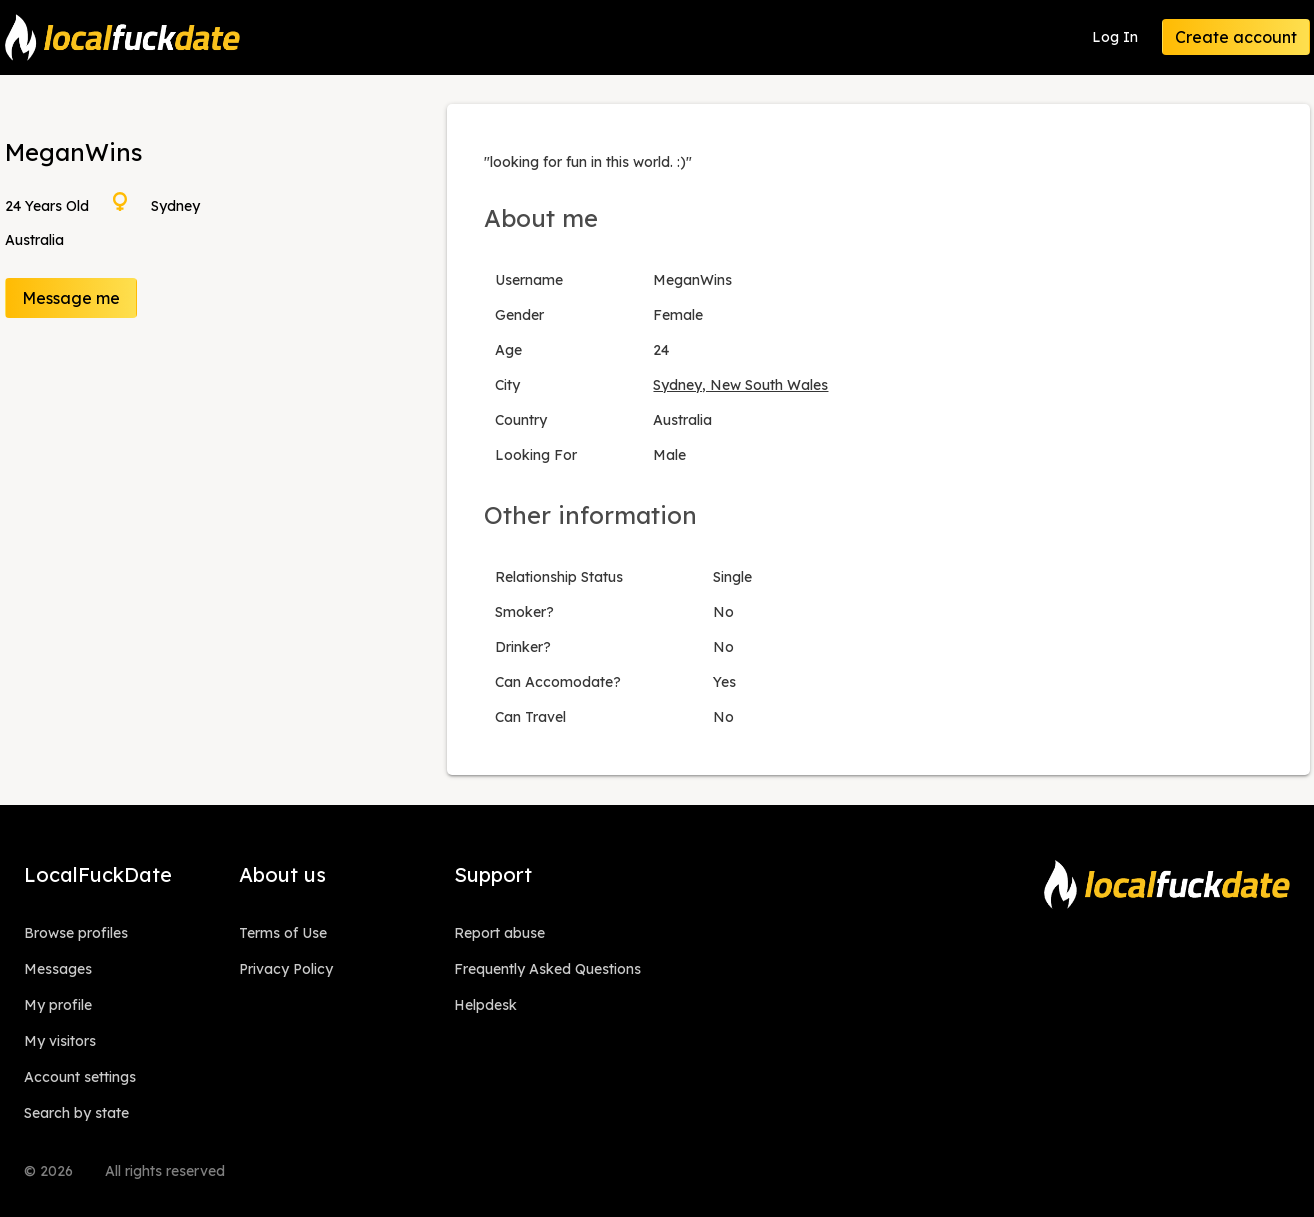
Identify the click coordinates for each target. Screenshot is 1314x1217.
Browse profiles (76, 933)
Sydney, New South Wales (740, 385)
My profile (58, 1005)
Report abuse (499, 933)
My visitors (60, 1041)
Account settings (80, 1077)
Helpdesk (485, 1005)
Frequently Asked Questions (547, 969)
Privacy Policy (286, 969)
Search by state (76, 1113)
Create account (1236, 37)
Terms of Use (283, 933)
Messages (58, 969)
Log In (1115, 37)
